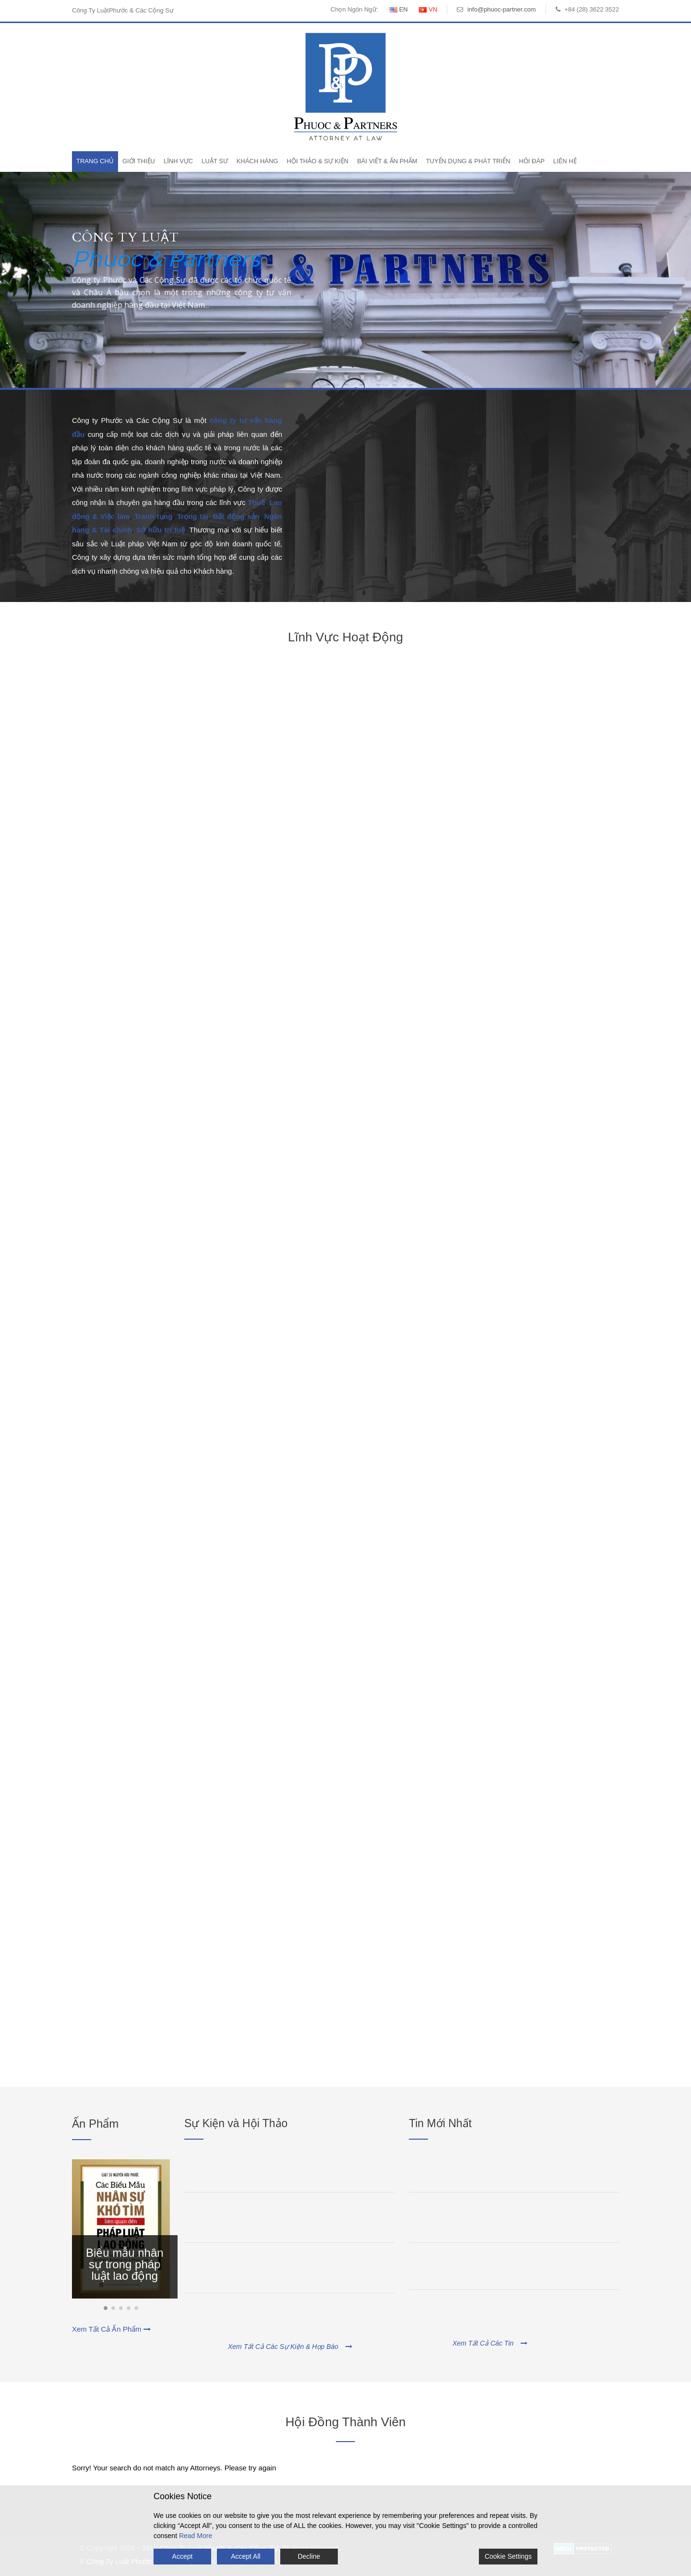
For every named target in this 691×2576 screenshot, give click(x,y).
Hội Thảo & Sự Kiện (318, 161)
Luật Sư (215, 161)
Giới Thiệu (138, 161)
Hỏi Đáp (531, 161)
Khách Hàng (257, 161)
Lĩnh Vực (178, 161)
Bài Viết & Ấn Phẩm (387, 161)
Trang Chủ (95, 161)
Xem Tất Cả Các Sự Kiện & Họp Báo (290, 2346)
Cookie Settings (508, 2556)
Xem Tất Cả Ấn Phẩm (111, 2329)
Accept (182, 2556)
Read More (195, 2536)
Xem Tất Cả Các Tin (490, 2343)
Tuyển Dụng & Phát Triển (468, 161)
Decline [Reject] (309, 2556)
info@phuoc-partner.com (501, 9)
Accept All (245, 2556)
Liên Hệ (565, 161)
